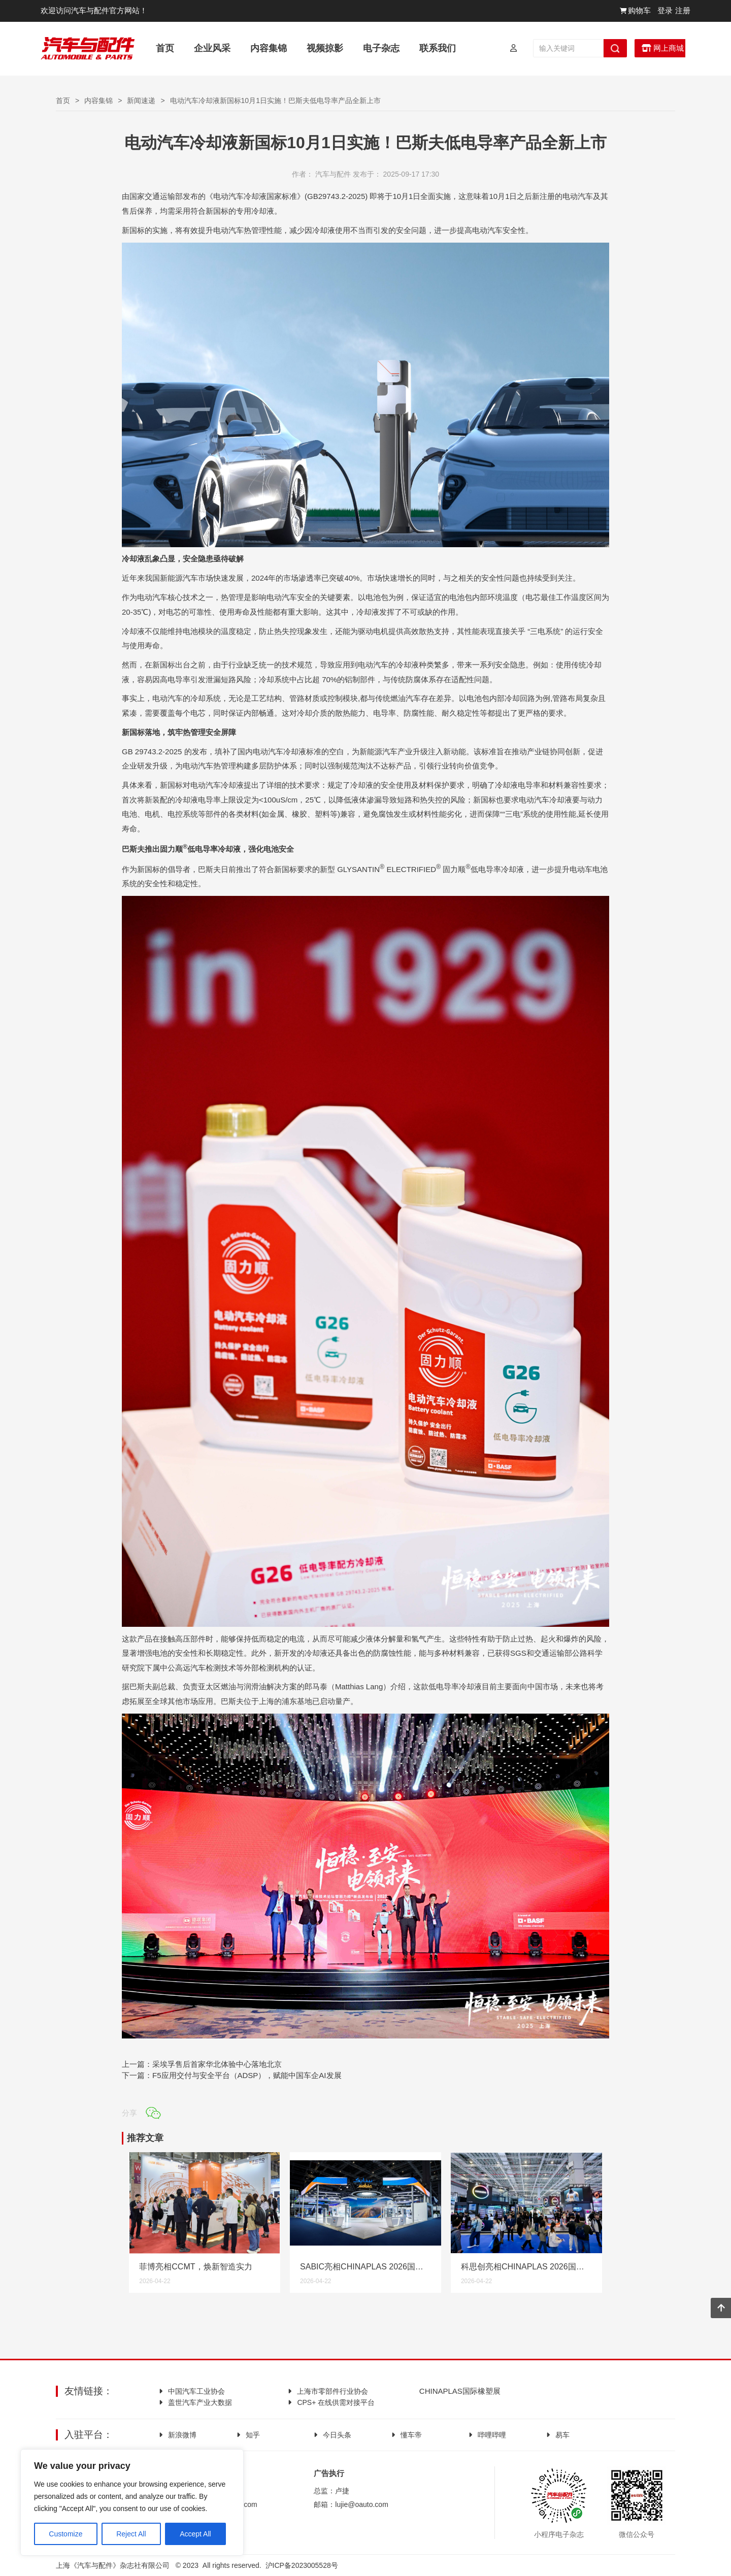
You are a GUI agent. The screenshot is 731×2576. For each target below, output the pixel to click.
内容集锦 (98, 100)
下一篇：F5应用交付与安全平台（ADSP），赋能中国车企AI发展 (232, 2075)
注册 (682, 10)
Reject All (131, 2530)
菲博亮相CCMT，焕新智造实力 (195, 2266)
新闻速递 (141, 100)
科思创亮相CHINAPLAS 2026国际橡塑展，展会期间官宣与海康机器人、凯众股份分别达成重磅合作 (526, 2266)
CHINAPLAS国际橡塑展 (459, 2391)
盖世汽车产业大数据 (200, 2402)
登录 (665, 10)
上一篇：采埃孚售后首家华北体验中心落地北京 (202, 2064)
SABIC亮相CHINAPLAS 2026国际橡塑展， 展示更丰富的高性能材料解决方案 (365, 2266)
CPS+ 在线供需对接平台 (336, 2402)
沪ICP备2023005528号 (301, 2565)
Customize (65, 2530)
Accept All (195, 2530)
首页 (63, 100)
